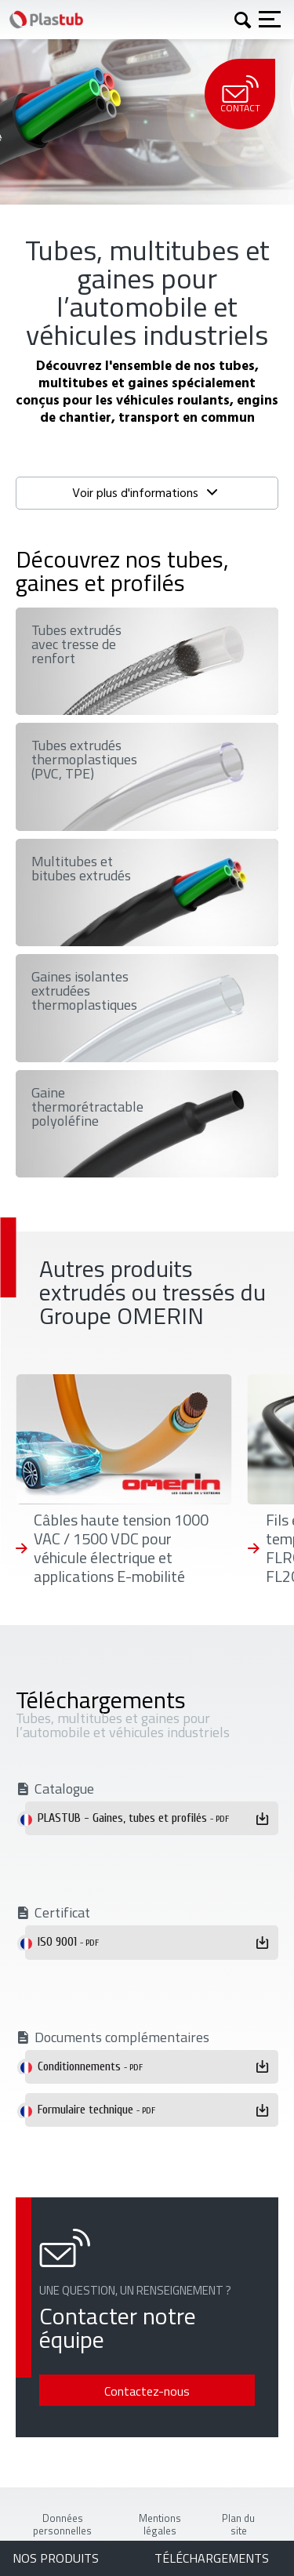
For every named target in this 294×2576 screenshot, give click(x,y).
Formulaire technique (96, 2110)
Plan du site (238, 2524)
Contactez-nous (147, 2391)
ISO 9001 (68, 1942)
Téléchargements (211, 2558)
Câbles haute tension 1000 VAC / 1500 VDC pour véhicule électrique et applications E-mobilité (121, 1548)
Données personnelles (62, 2524)
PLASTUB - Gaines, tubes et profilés (133, 1818)
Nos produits (56, 2558)
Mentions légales (160, 2524)
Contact (239, 94)
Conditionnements (90, 2066)
